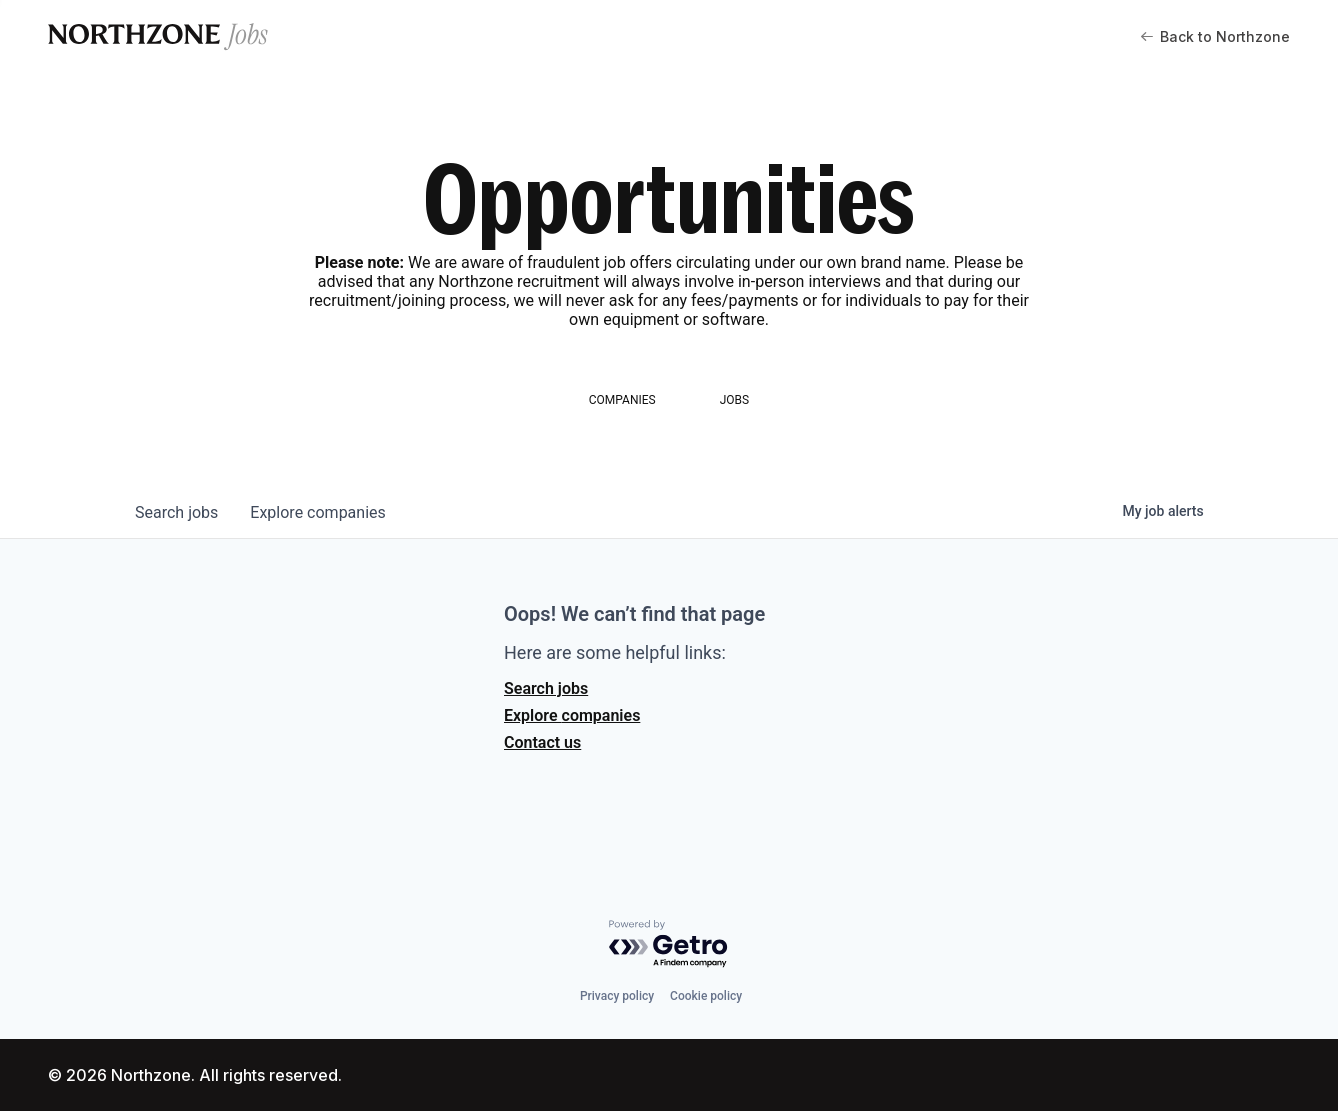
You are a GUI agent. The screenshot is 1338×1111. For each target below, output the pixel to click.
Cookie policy (706, 996)
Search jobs (546, 688)
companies (317, 512)
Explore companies (572, 715)
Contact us (542, 742)
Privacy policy (617, 996)
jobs (176, 512)
